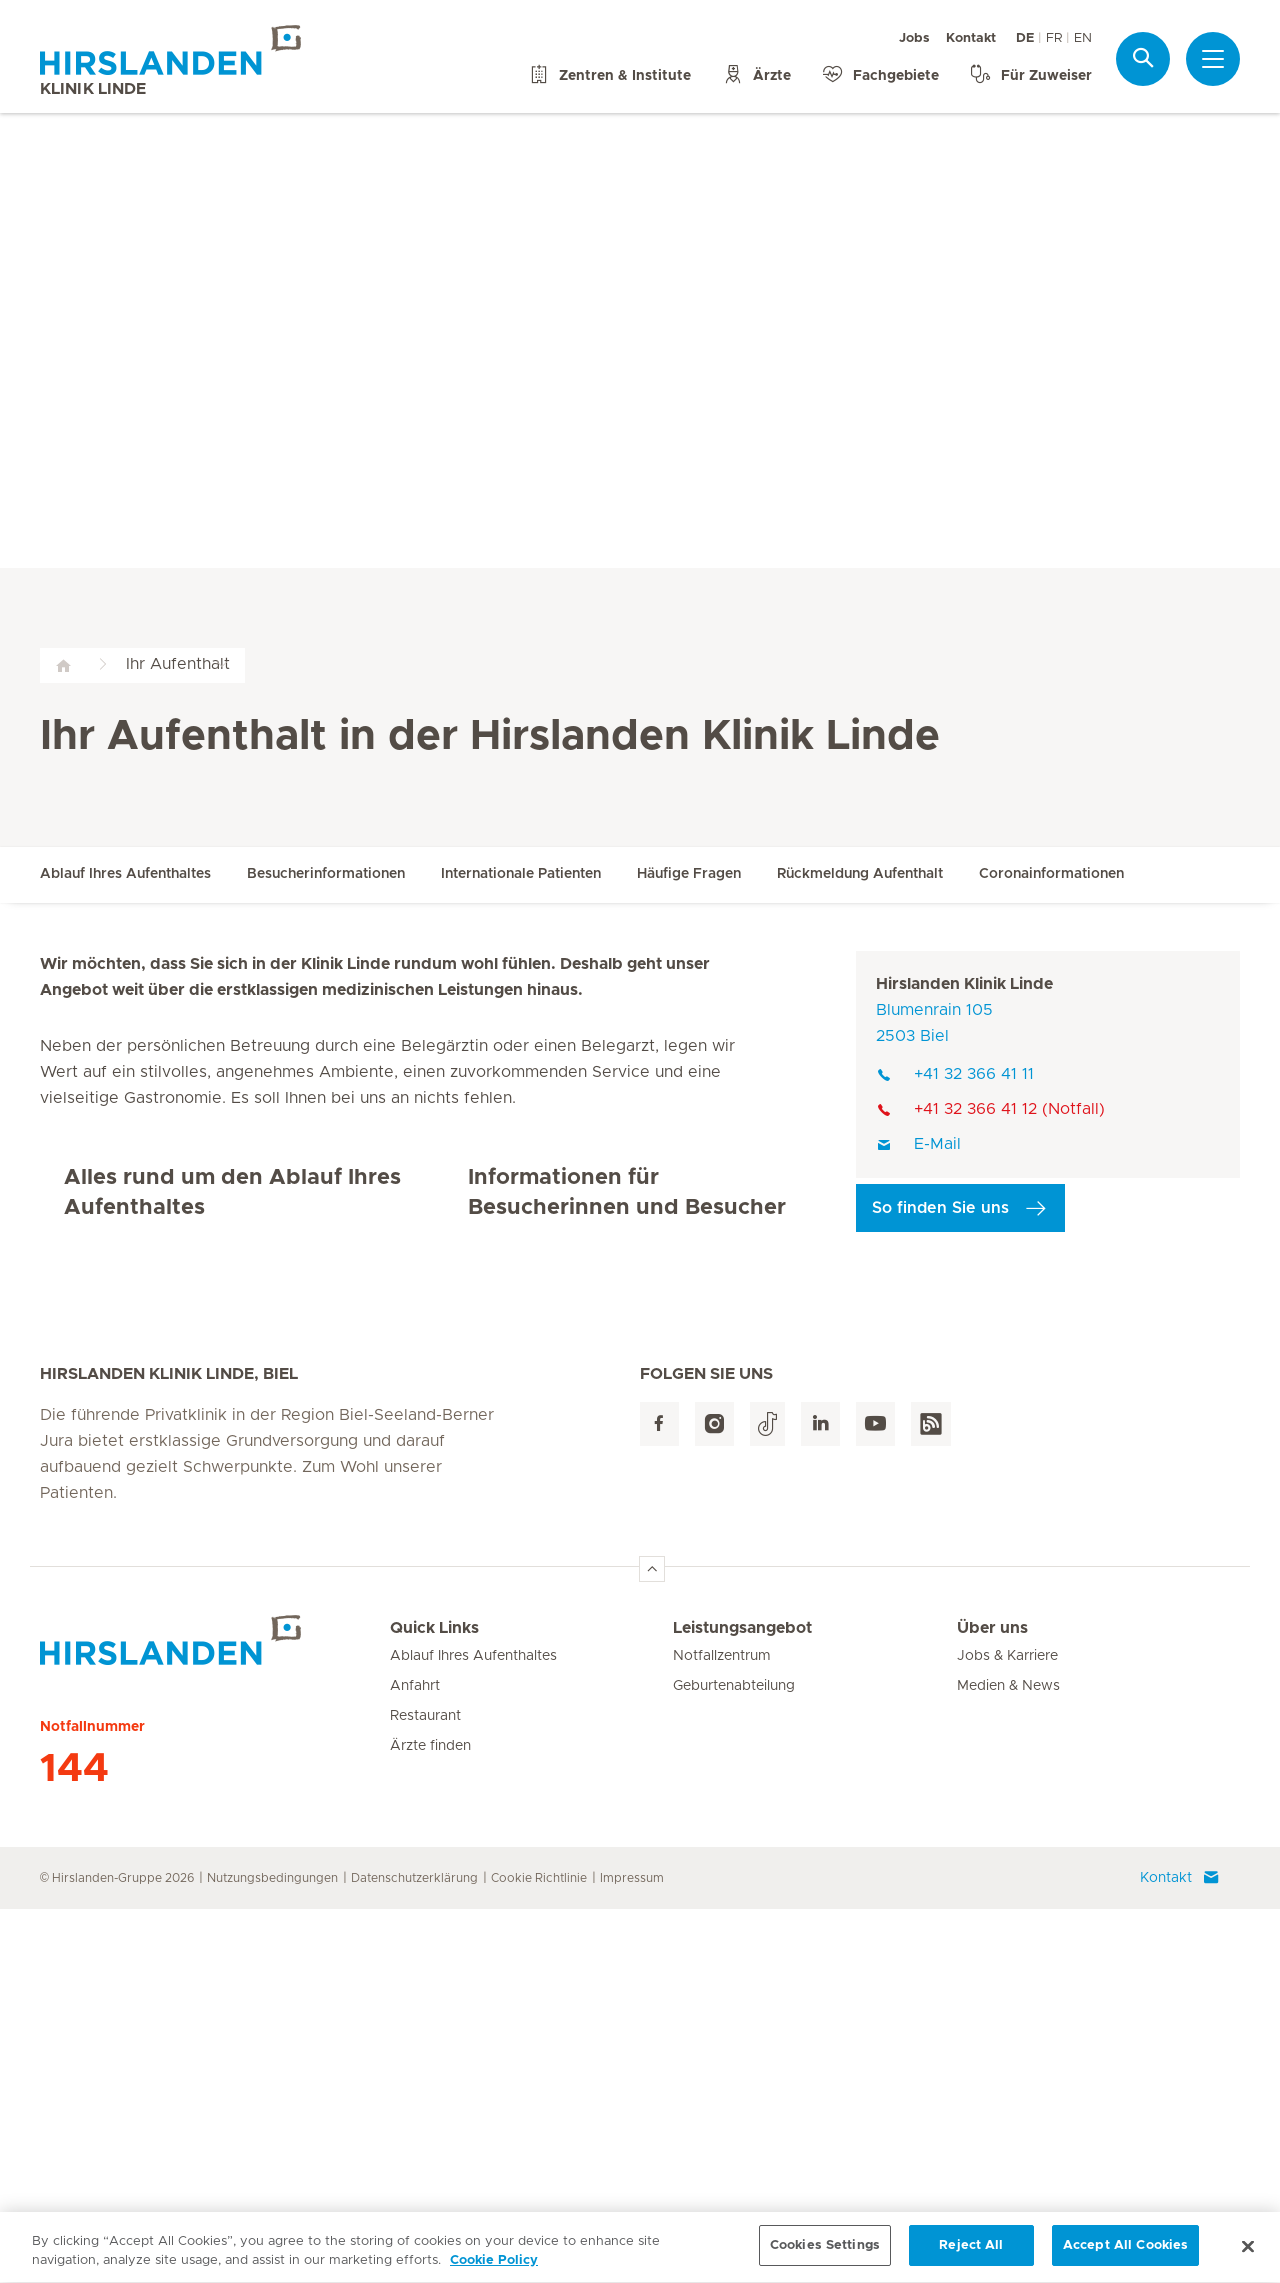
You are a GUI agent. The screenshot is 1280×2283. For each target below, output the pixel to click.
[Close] (1248, 2253)
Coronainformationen (1051, 874)
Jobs (914, 38)
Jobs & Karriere (1007, 2030)
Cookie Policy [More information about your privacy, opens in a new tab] (494, 2268)
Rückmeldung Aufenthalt (860, 874)
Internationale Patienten (521, 874)
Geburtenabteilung (734, 2060)
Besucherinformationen (326, 874)
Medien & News (1008, 2060)
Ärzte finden (430, 2120)
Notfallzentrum (722, 2030)
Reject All (971, 2253)
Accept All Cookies (1125, 2253)
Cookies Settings (825, 2253)
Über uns (992, 2002)
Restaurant (425, 2090)
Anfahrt (415, 2060)
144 (74, 2143)
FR (1054, 38)
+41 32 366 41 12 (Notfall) (990, 1109)
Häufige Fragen (689, 874)
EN (1083, 38)
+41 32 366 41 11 (955, 1074)
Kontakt (971, 38)
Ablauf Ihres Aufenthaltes (125, 874)
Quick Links (434, 2002)
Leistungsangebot (742, 2002)
